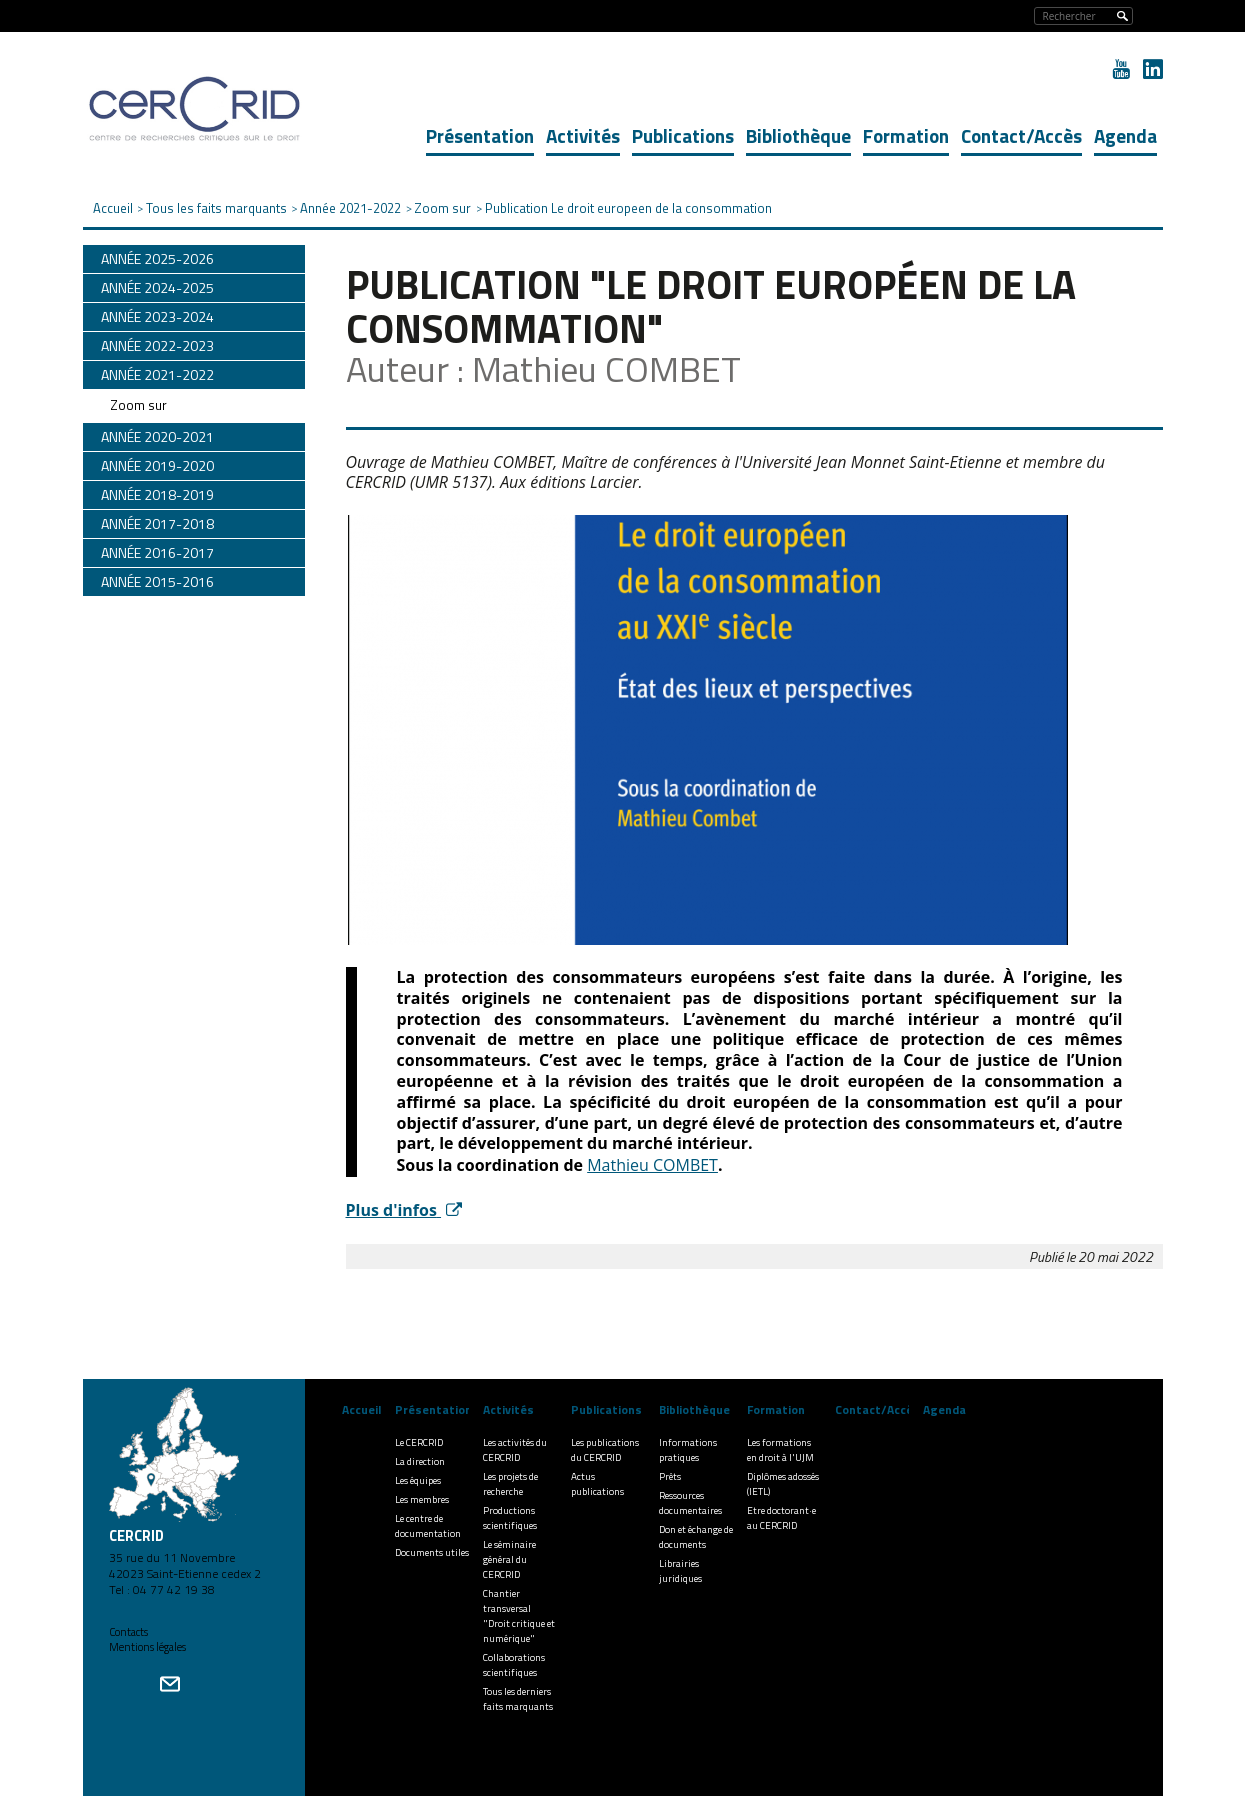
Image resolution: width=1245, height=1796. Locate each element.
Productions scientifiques (510, 1518)
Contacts (128, 1632)
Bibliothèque (798, 135)
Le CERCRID (419, 1442)
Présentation (480, 135)
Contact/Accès (1021, 135)
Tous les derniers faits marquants (518, 1699)
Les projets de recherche (510, 1484)
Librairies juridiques (680, 1571)
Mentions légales (147, 1647)
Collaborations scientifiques (514, 1665)
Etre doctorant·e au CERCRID (781, 1518)
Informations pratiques (688, 1450)
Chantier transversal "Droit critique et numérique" (519, 1616)
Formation (906, 135)
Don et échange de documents (696, 1537)
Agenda (1125, 135)
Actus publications (597, 1484)
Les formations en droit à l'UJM (780, 1450)
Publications (683, 135)
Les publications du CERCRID (605, 1450)
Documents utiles (432, 1552)
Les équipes (418, 1480)
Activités (583, 135)
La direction (420, 1461)
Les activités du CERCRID (515, 1450)
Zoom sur (138, 405)
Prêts (670, 1476)
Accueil (361, 1409)
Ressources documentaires (690, 1503)
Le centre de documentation (428, 1526)
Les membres (422, 1499)
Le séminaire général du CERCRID (509, 1559)
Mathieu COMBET (652, 1165)
